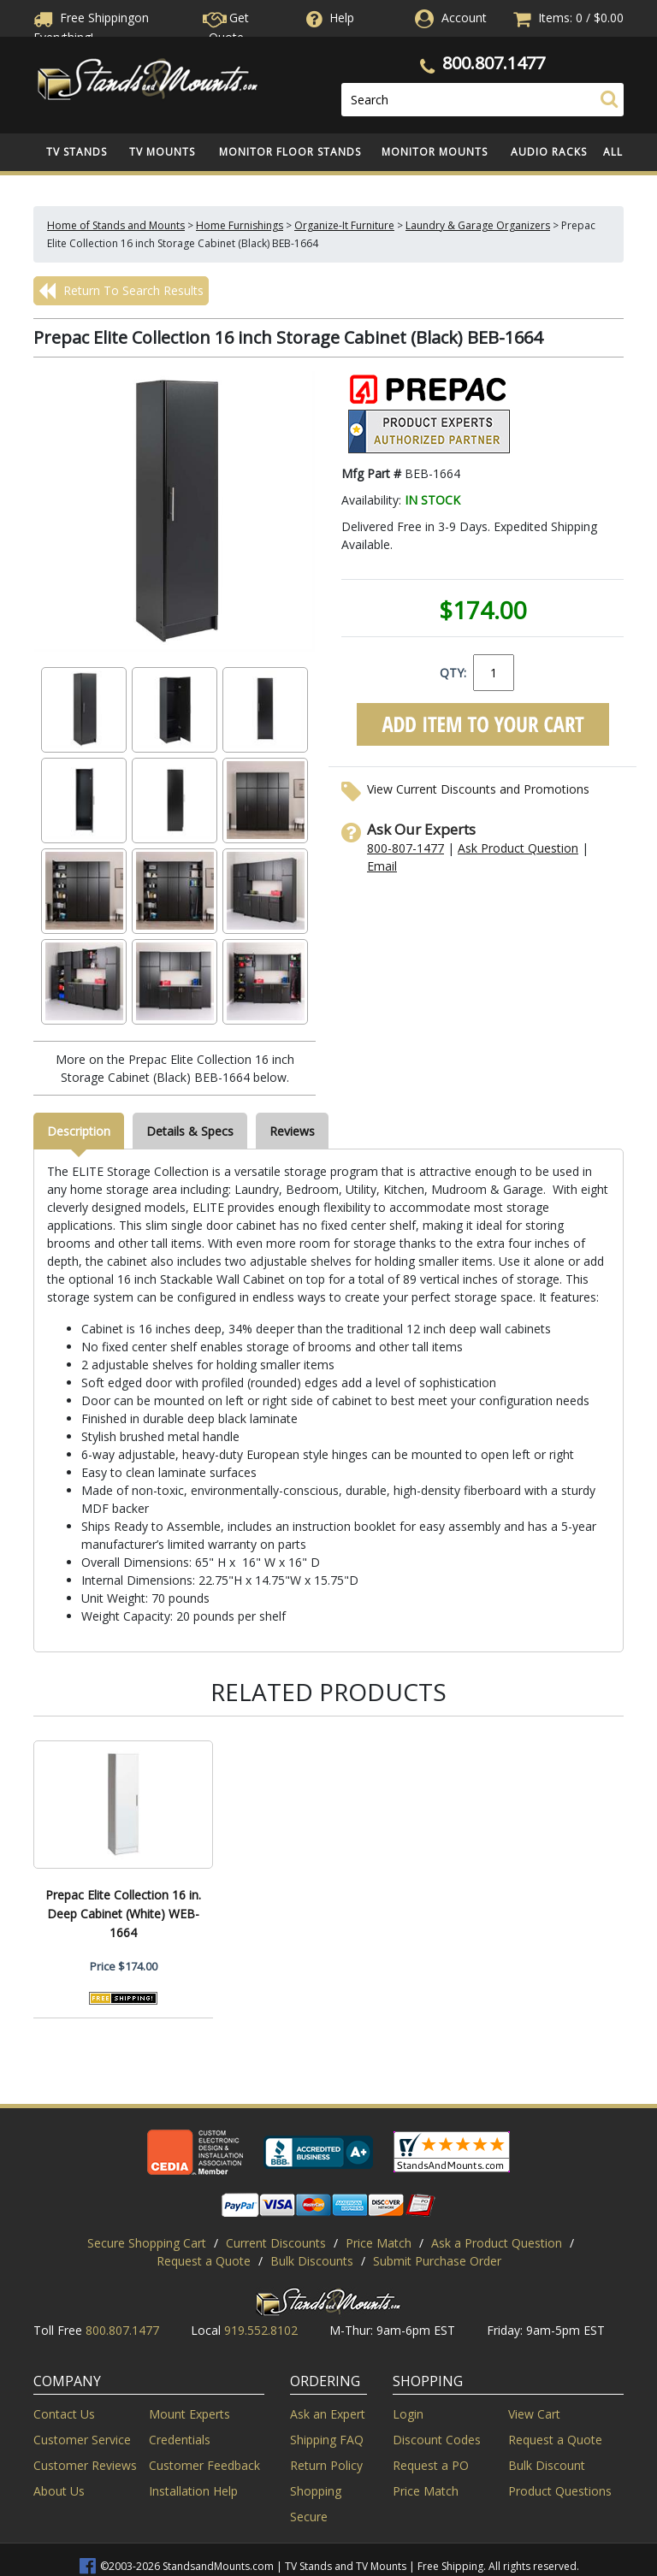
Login (408, 2414)
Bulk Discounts (311, 2261)
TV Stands (76, 152)
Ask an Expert (327, 2414)
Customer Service (82, 2439)
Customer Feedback (204, 2465)
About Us (59, 2491)
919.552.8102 (261, 2330)
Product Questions (560, 2491)
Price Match (378, 2243)
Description (78, 1131)
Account (464, 17)
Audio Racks (549, 152)
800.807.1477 (493, 63)
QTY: (453, 673)
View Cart (534, 2414)
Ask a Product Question (496, 2243)
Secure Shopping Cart (146, 2243)
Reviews (292, 1131)
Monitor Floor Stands (290, 152)
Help (328, 17)
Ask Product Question (518, 848)
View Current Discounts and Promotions (478, 789)
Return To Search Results (121, 290)
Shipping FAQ (327, 2439)
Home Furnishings (239, 225)
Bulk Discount (546, 2465)
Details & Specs (190, 1131)
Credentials (179, 2439)
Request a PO (431, 2465)
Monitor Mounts (435, 152)
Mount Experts (189, 2414)
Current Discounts (276, 2243)
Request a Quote (204, 2261)
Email (382, 866)
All (613, 152)
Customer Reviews (85, 2465)
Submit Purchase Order (437, 2261)
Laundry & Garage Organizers (477, 225)
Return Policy (326, 2465)
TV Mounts (162, 152)
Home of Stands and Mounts (116, 225)
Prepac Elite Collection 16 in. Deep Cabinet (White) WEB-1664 (123, 1914)
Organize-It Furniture (344, 225)
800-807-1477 (405, 848)
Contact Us (64, 2414)
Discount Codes (437, 2439)
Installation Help (193, 2491)
